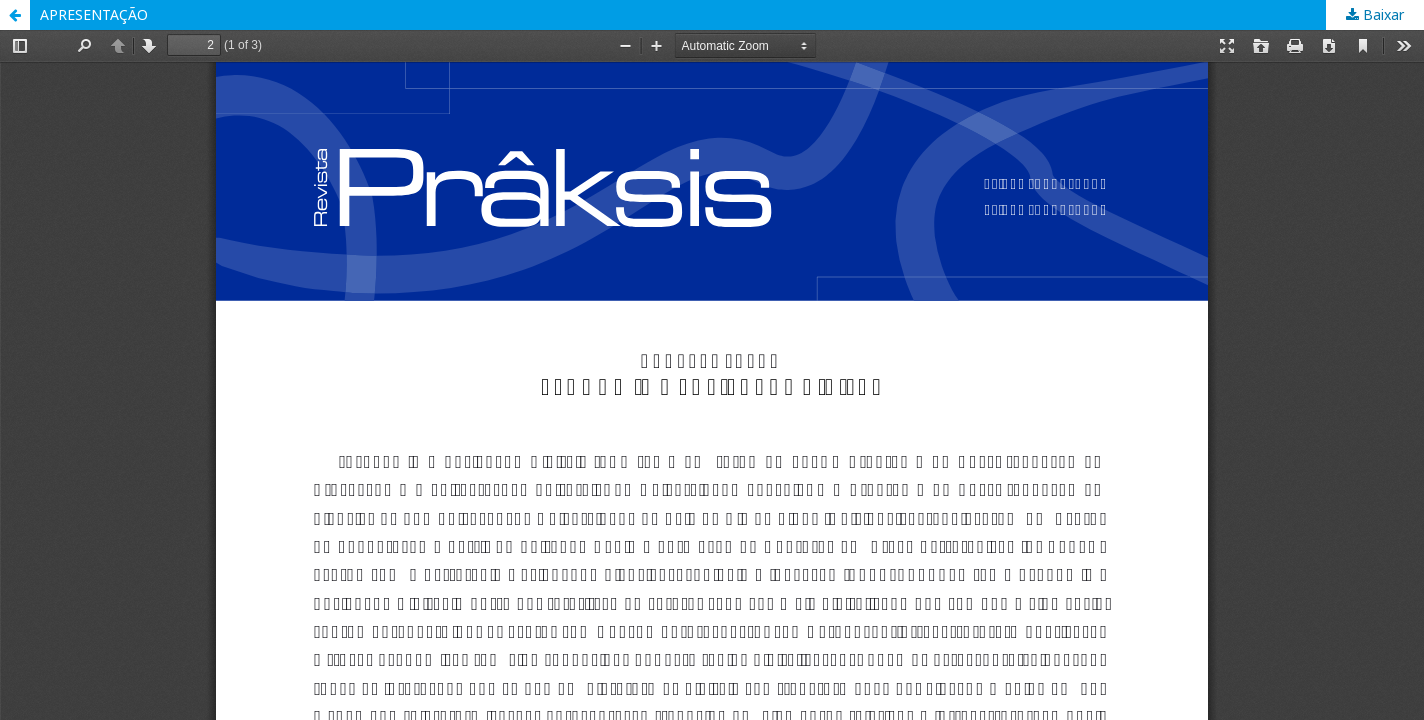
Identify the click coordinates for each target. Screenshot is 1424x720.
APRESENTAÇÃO (94, 14)
